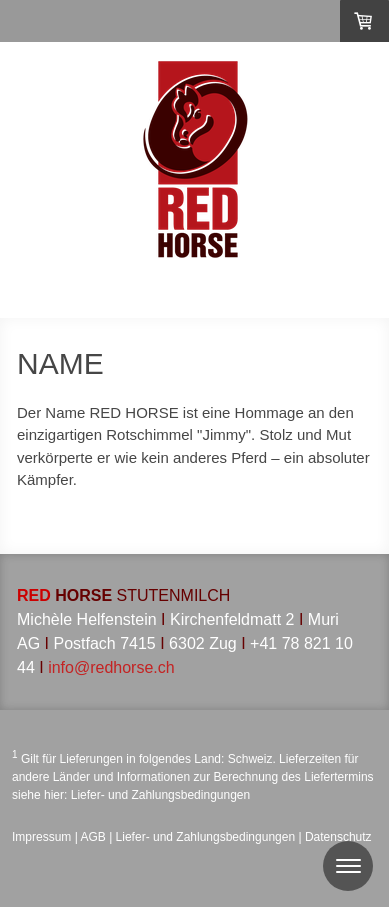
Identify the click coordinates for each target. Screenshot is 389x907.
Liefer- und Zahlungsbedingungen (160, 795)
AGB (92, 837)
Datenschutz (338, 837)
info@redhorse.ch (111, 667)
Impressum (41, 837)
